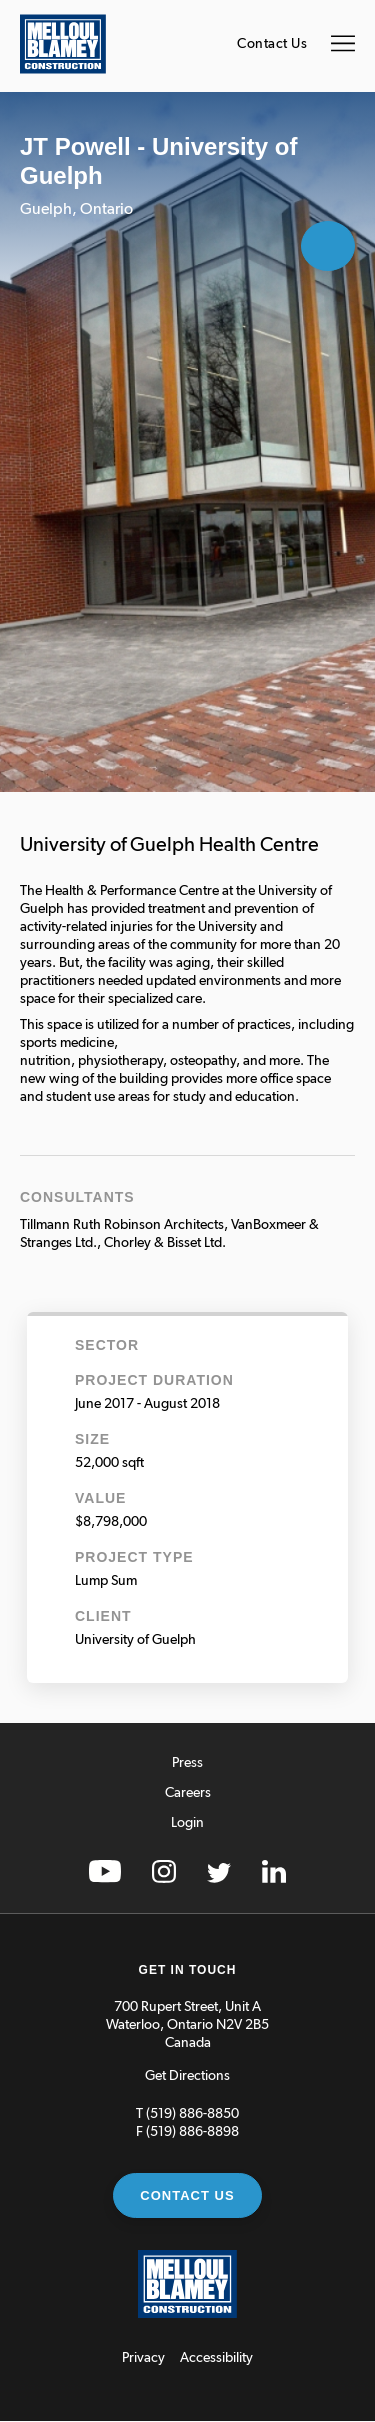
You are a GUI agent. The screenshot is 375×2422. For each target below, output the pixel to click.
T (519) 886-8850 (187, 2114)
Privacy (143, 2358)
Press (187, 1763)
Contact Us (272, 44)
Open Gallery (328, 246)
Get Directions (187, 2076)
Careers (188, 1793)
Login (187, 1823)
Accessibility (216, 2358)
